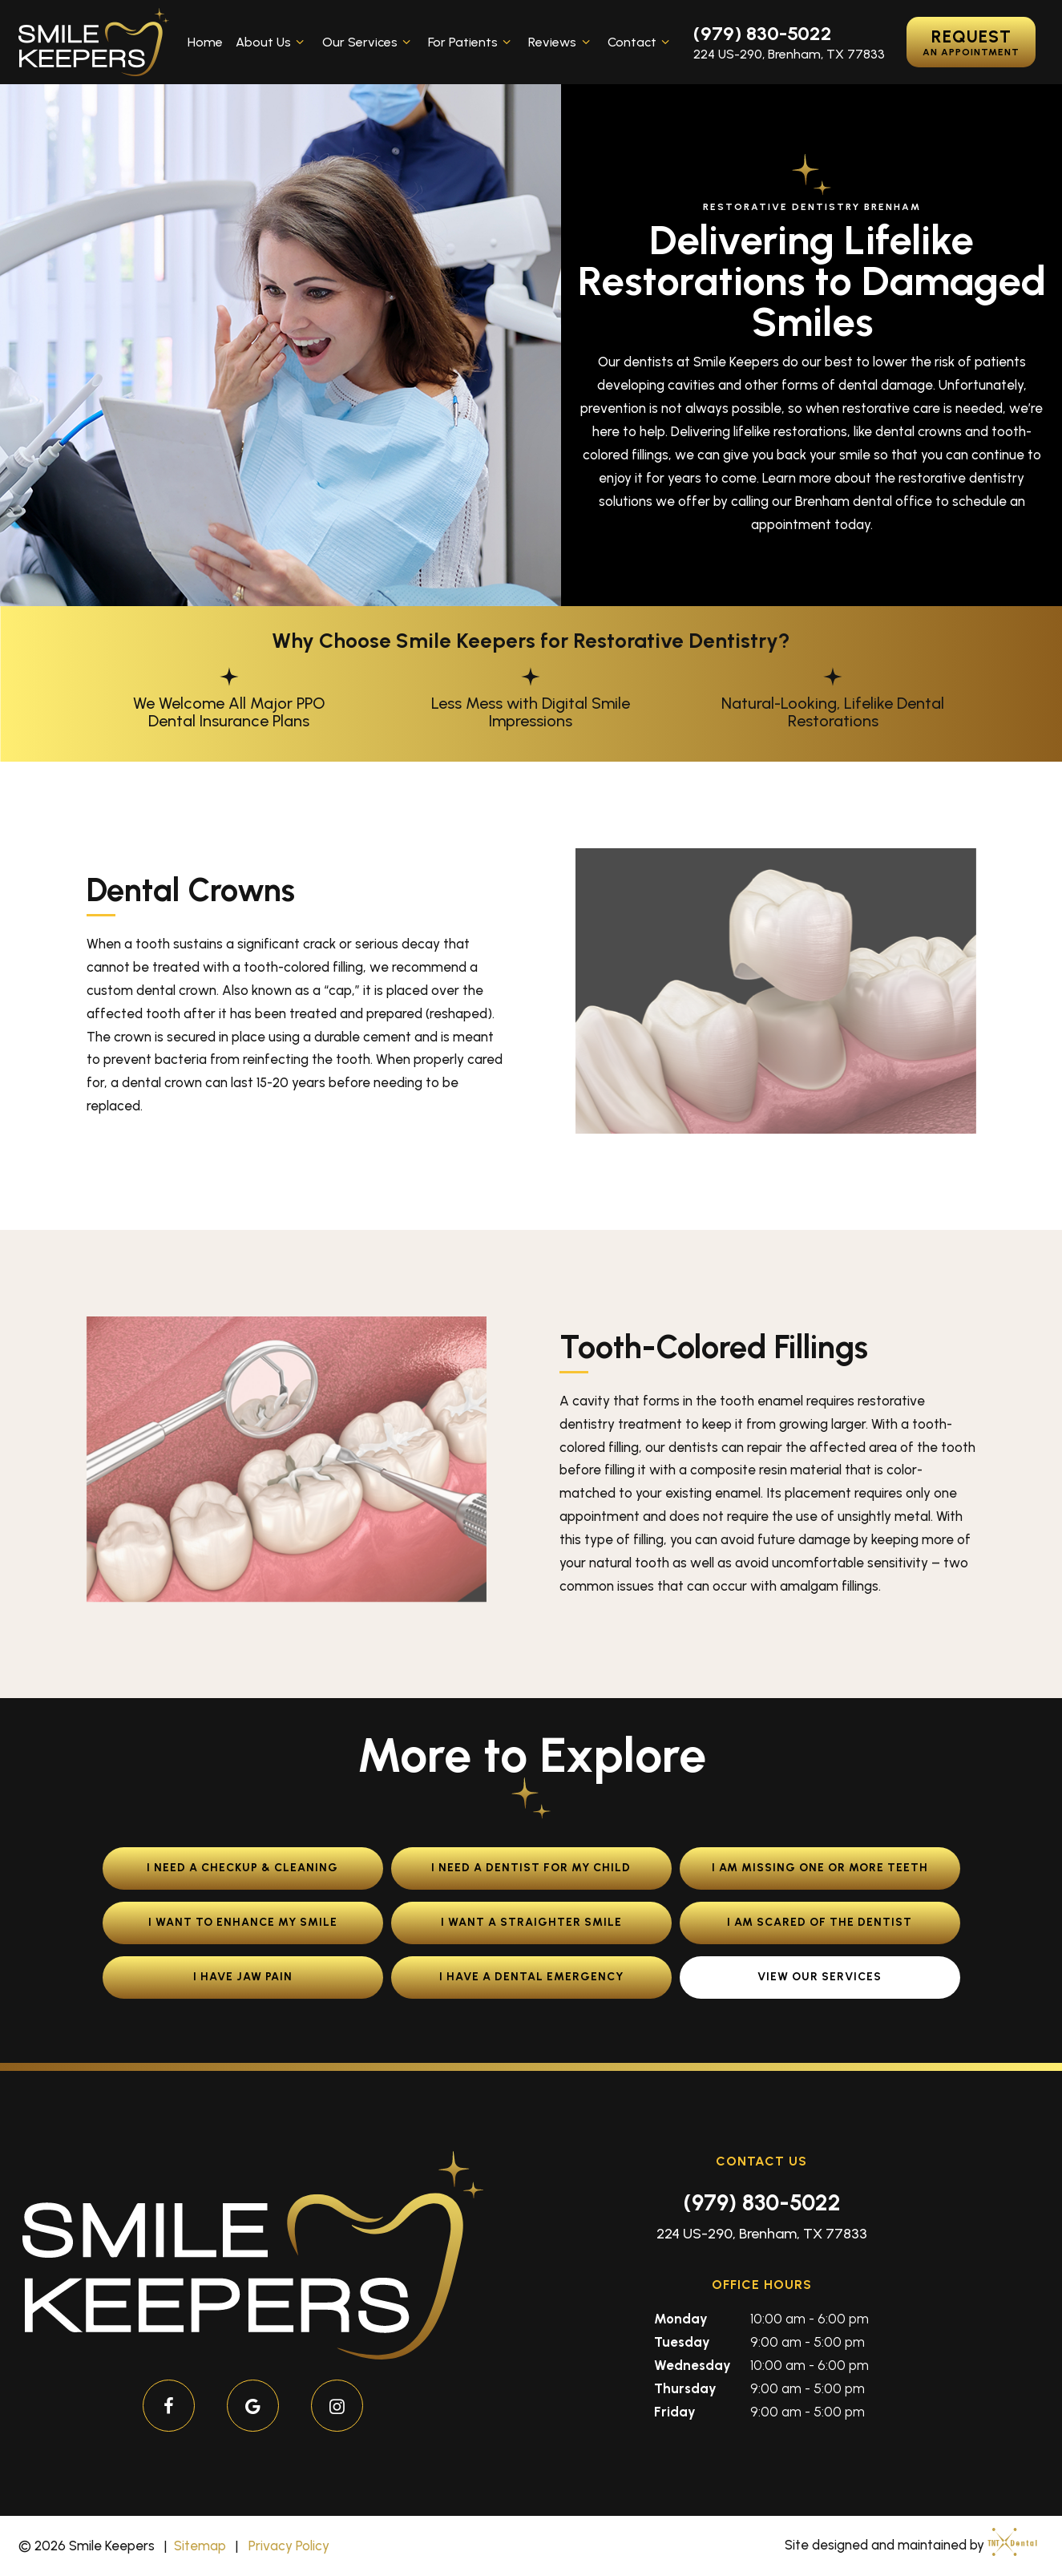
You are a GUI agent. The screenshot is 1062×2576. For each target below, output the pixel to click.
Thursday (685, 2388)
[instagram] (337, 2406)
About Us (272, 42)
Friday (675, 2412)
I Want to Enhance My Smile (242, 1922)
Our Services (368, 42)
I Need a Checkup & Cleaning (242, 1867)
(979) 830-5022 (762, 33)
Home (205, 42)
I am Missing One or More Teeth (820, 1867)
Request (971, 42)
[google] (253, 2406)
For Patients (471, 42)
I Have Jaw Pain (243, 1977)
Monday (681, 2319)
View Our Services (819, 1977)
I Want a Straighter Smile (531, 1922)
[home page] (93, 42)
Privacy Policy (288, 2546)
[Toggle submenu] (300, 42)
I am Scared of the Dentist (819, 1922)
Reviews (561, 42)
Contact (641, 42)
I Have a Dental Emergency (531, 1977)
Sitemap (200, 2546)
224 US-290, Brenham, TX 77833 (789, 54)
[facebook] (169, 2406)
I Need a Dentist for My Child (531, 1867)
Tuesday (682, 2342)
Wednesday (692, 2365)
